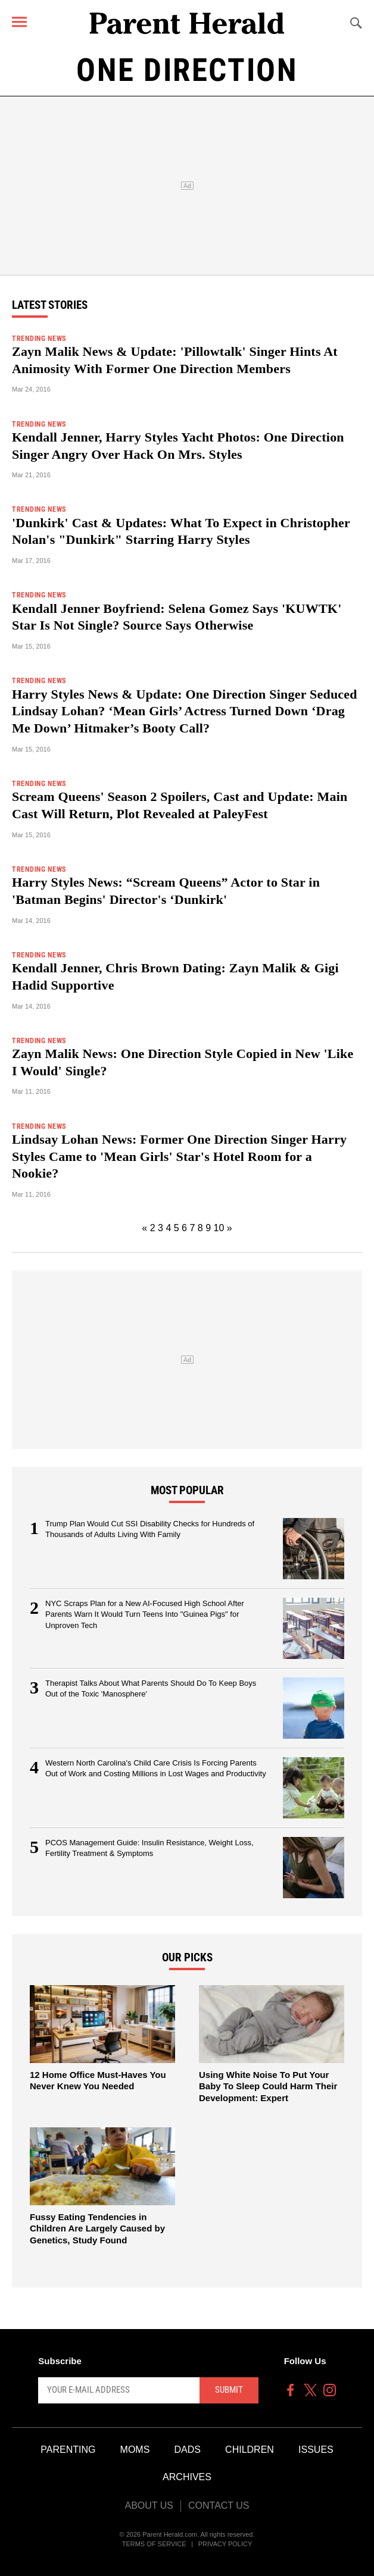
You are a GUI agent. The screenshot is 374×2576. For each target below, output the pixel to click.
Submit (229, 2389)
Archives (187, 2477)
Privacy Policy (225, 2543)
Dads (187, 2449)
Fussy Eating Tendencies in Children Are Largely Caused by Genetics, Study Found (97, 2228)
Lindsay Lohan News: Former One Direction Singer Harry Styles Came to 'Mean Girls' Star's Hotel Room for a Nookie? (179, 1156)
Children (249, 2449)
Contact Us (219, 2505)
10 (219, 1228)
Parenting (67, 2449)
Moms (135, 2449)
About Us (148, 2505)
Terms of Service (154, 2543)
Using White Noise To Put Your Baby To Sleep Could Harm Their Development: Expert (268, 2086)
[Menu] (19, 22)
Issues (316, 2449)
